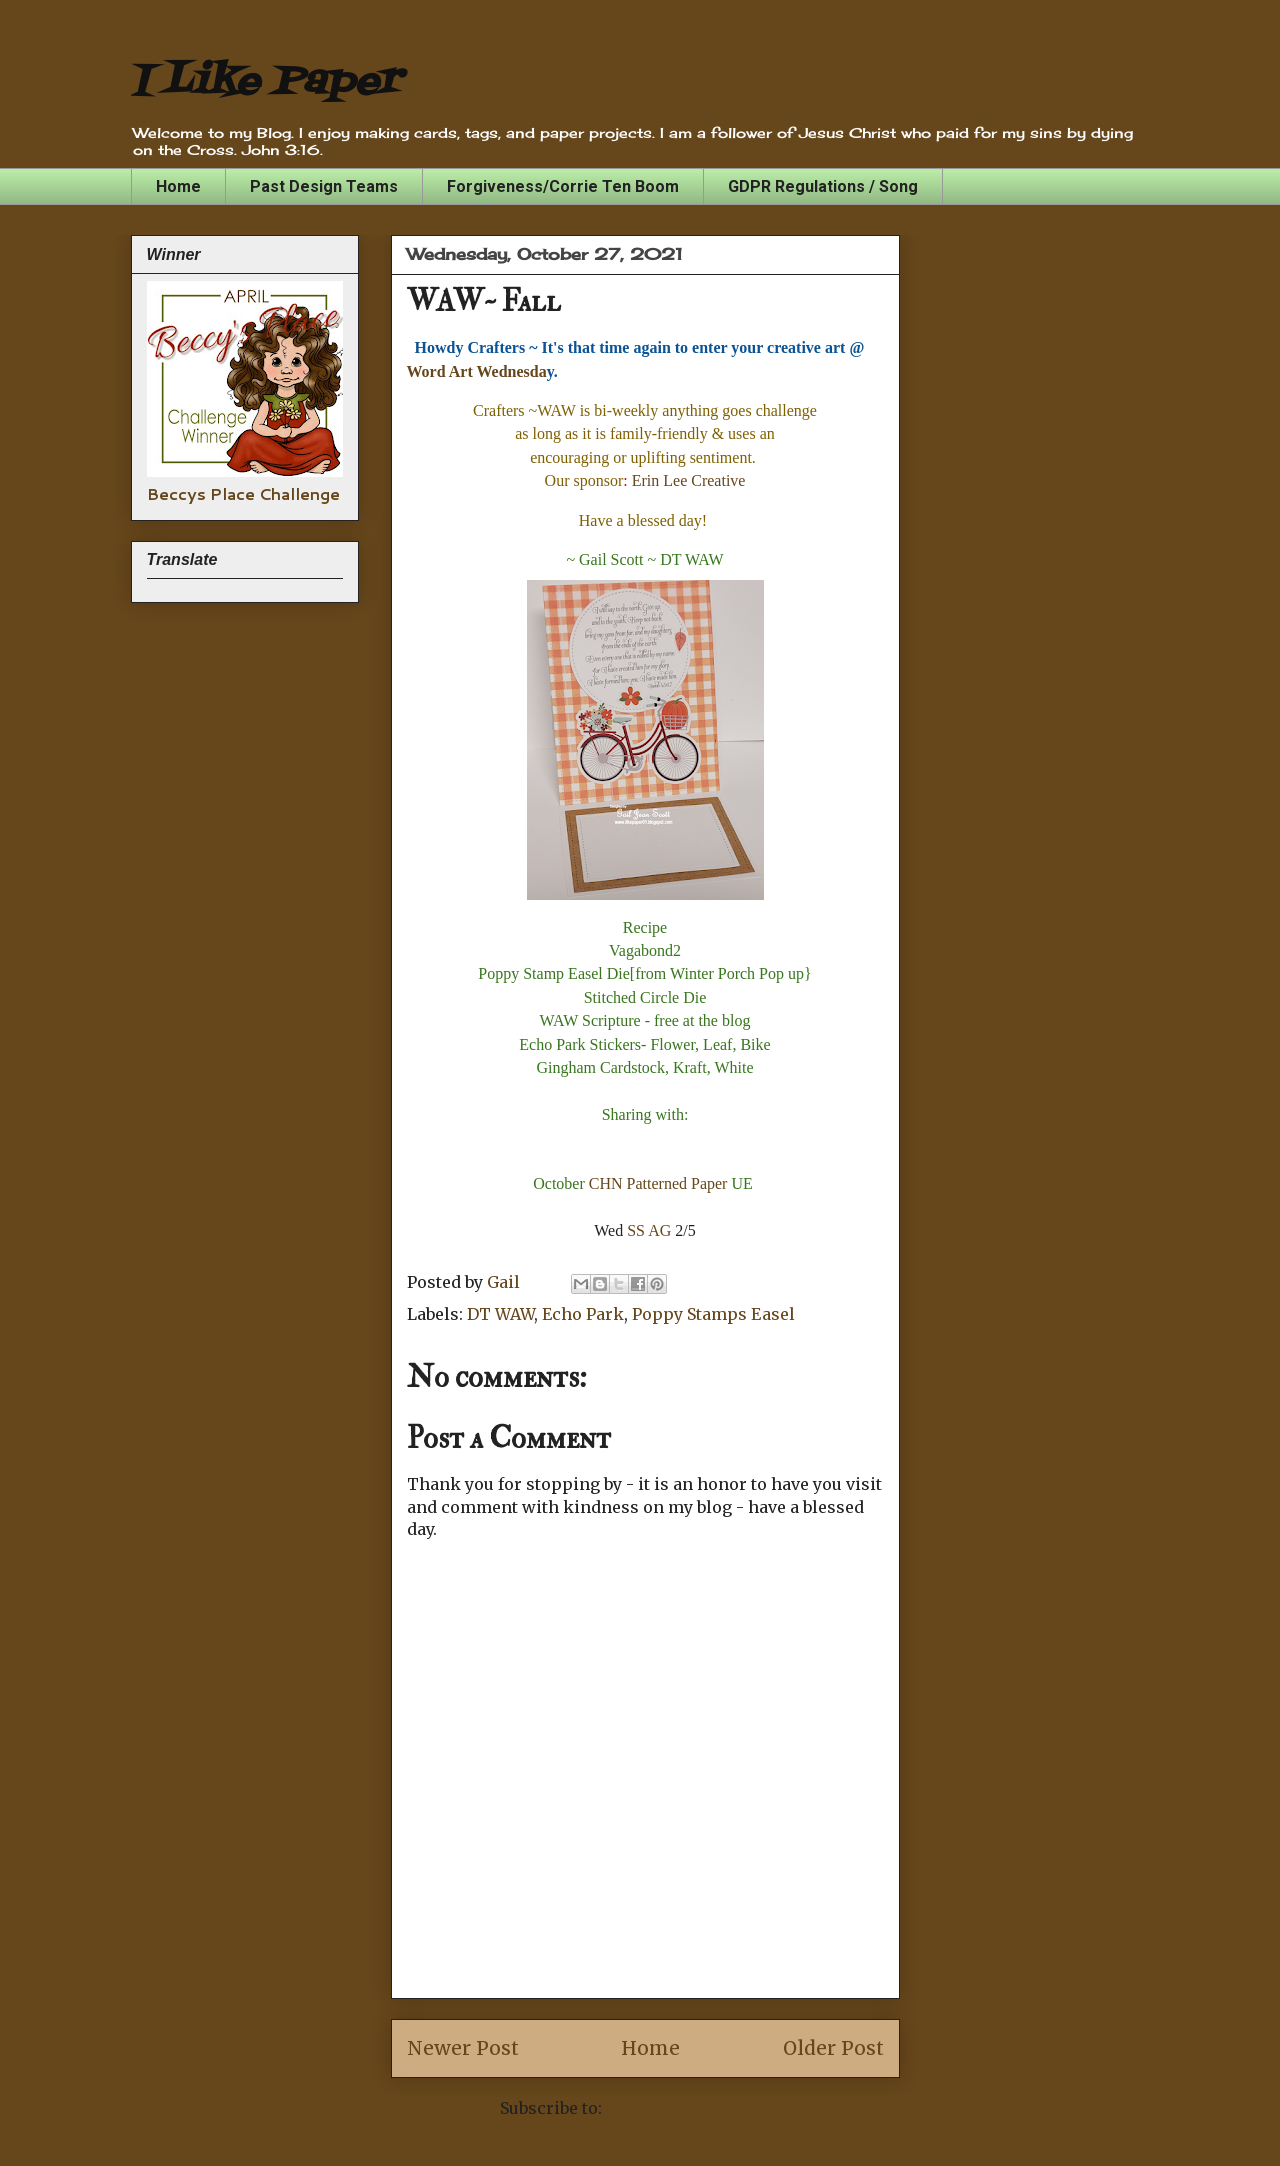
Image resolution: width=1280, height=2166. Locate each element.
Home (178, 186)
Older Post (833, 2048)
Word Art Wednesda (477, 371)
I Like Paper (265, 82)
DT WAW (500, 1314)
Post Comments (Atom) (698, 2108)
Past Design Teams (324, 186)
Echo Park (583, 1314)
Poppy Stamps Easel (713, 1314)
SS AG (649, 1230)
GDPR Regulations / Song (823, 186)
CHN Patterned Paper (658, 1183)
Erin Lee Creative (689, 480)
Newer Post (463, 2048)
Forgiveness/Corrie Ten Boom (563, 186)
